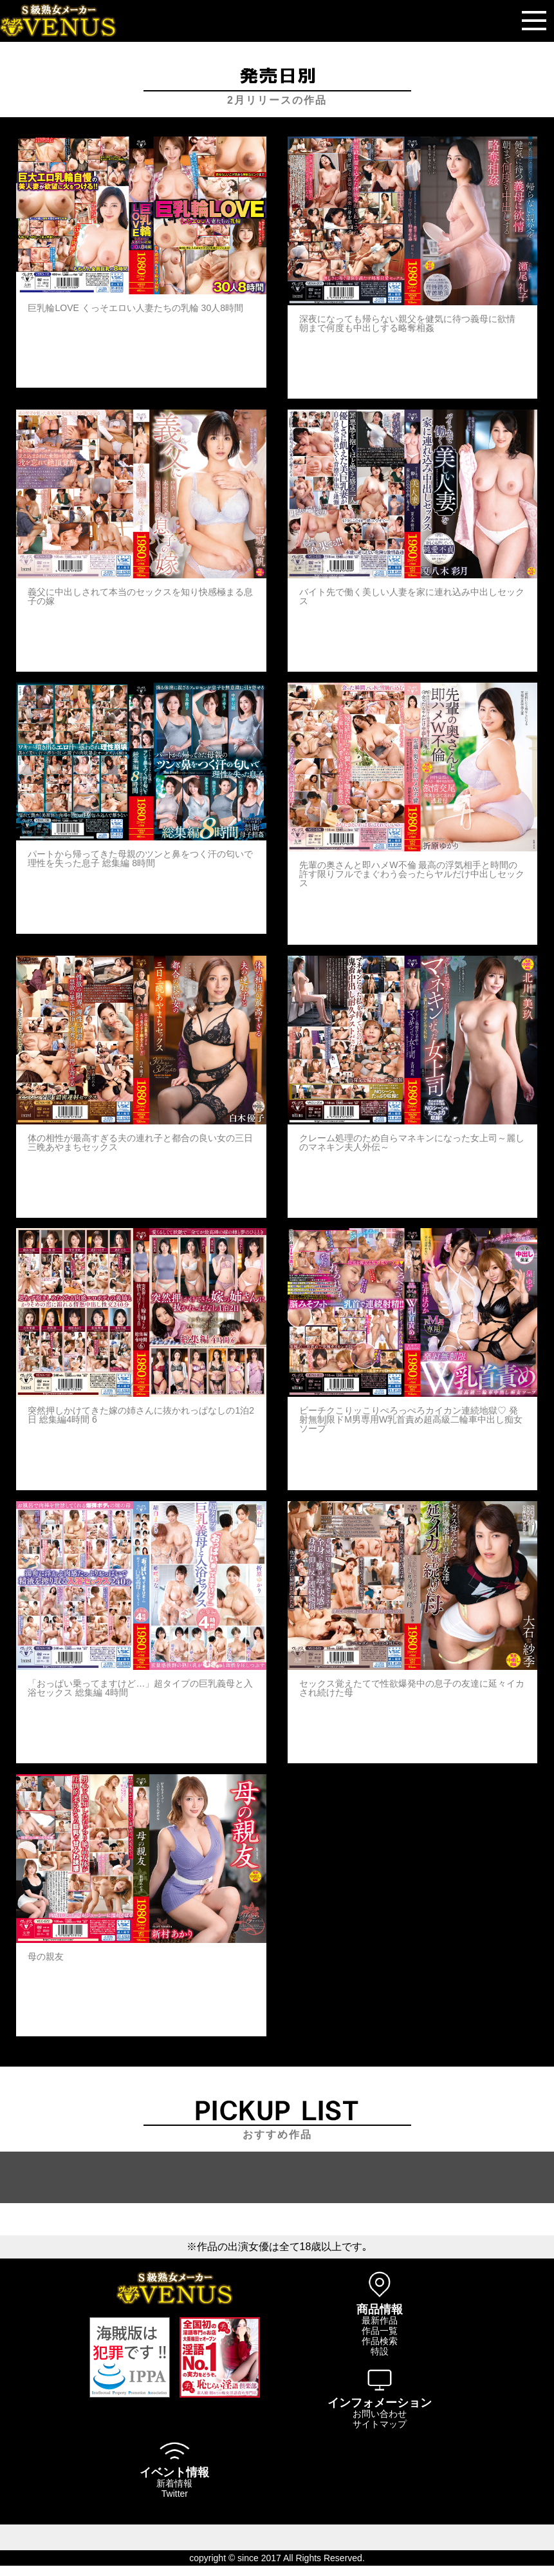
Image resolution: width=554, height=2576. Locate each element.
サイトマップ (380, 2424)
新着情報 (174, 2483)
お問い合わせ (380, 2414)
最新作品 (380, 2320)
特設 (380, 2351)
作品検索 (380, 2341)
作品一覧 (380, 2330)
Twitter (175, 2493)
